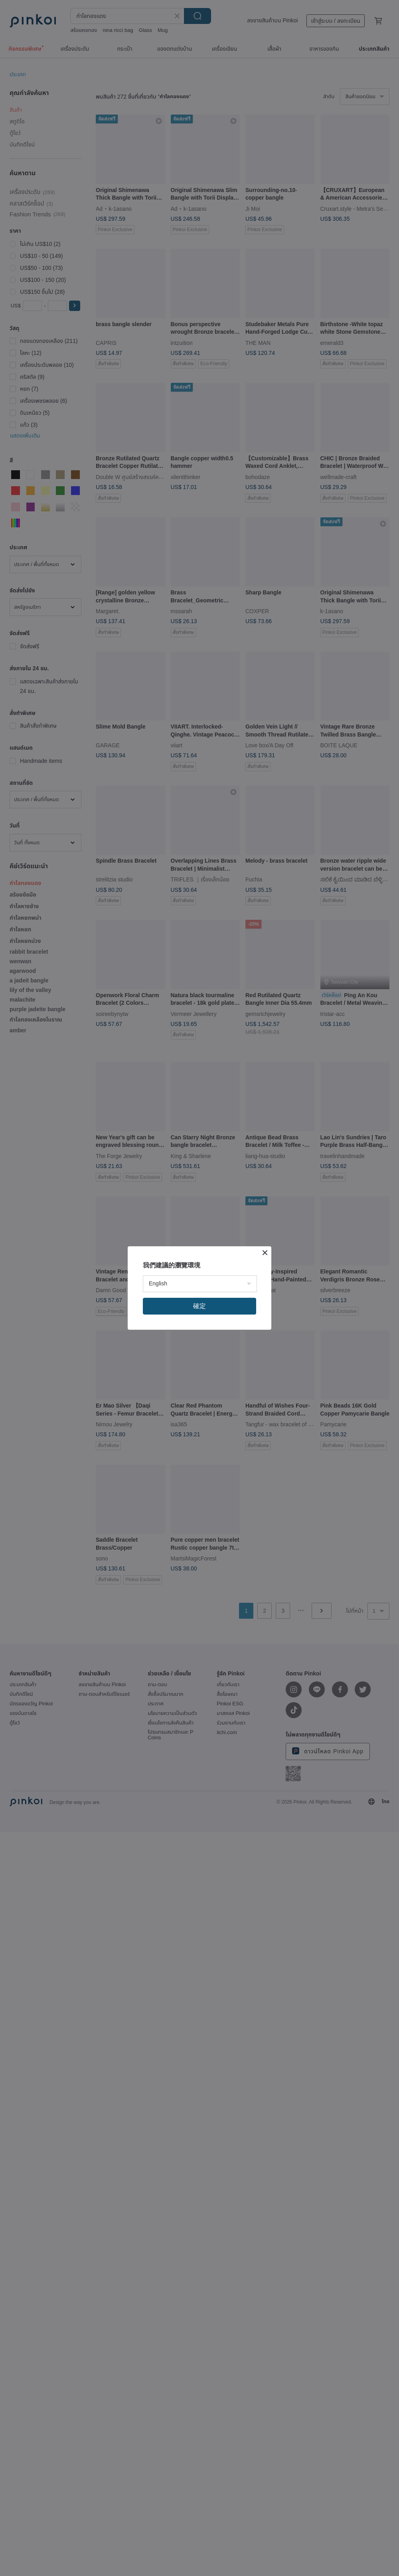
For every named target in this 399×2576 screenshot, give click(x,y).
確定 (199, 1306)
